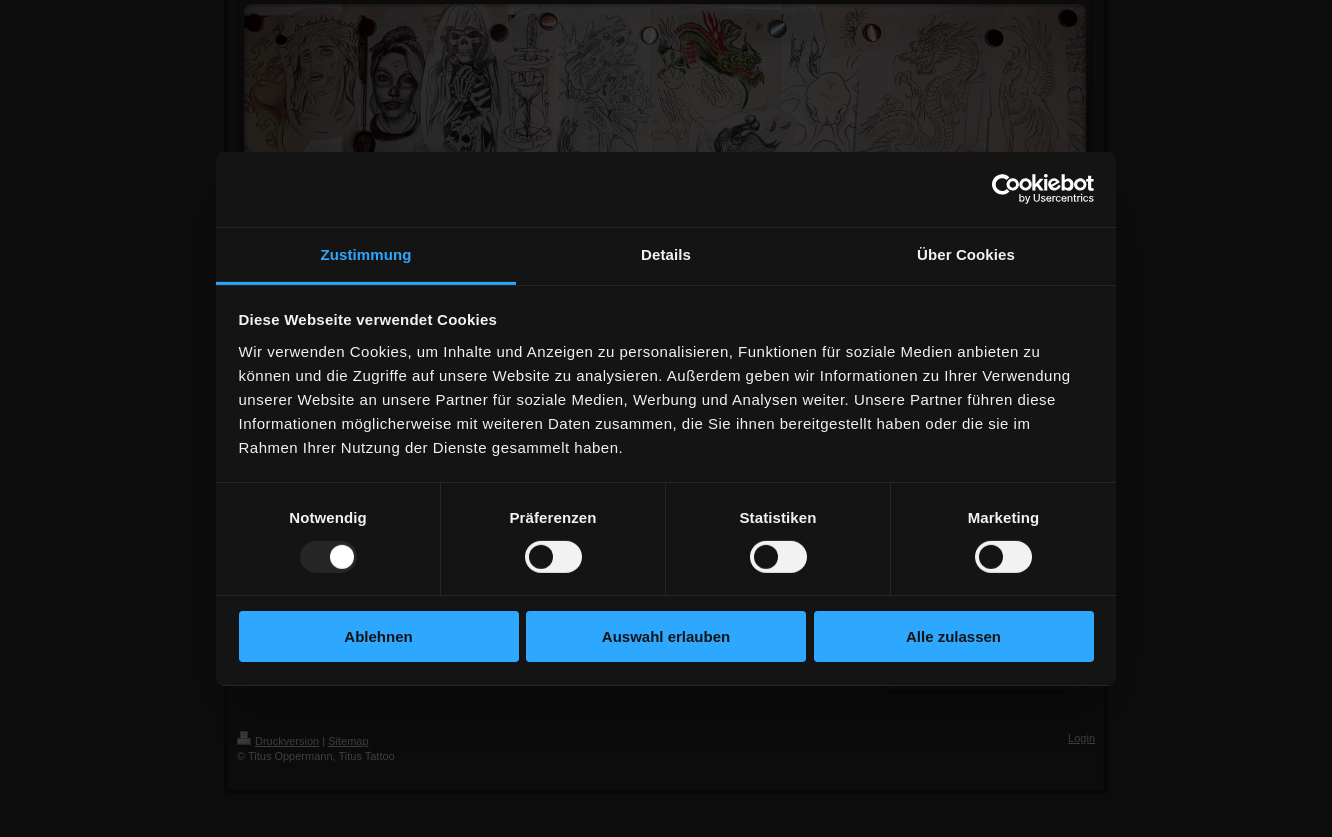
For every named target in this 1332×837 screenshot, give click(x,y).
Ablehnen (378, 636)
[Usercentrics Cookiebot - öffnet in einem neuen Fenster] (1006, 189)
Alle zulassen (953, 636)
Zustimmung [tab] (366, 253)
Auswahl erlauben (666, 636)
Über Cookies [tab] (966, 253)
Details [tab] (666, 253)
